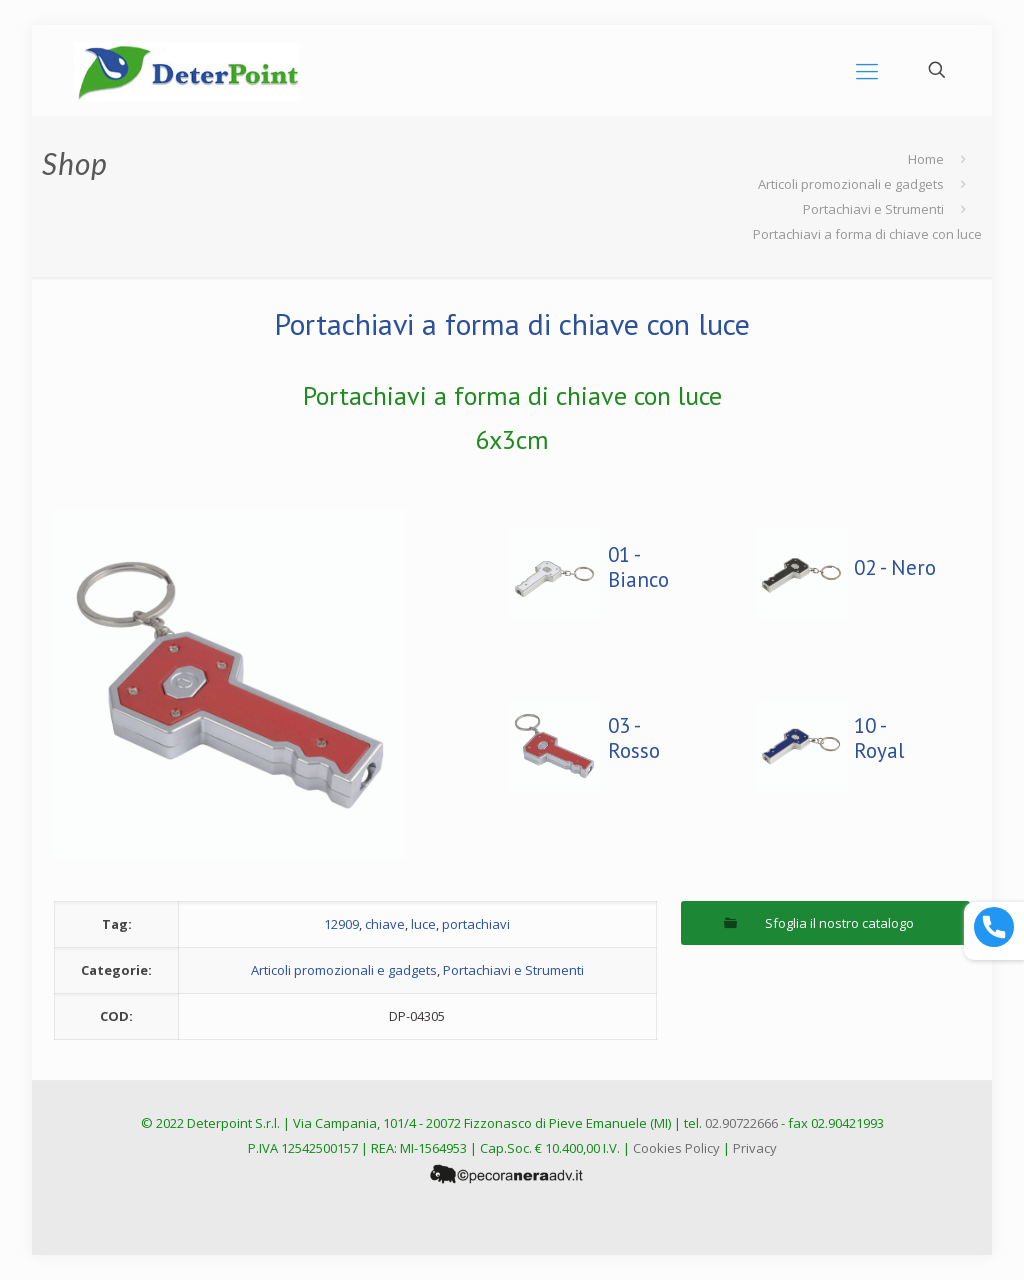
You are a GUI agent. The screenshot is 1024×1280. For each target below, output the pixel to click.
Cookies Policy (676, 1148)
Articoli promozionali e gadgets (851, 184)
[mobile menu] (867, 70)
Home (926, 159)
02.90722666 (741, 1123)
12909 (341, 924)
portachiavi (476, 924)
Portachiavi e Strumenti (873, 209)
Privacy (755, 1148)
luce (423, 924)
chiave (385, 924)
